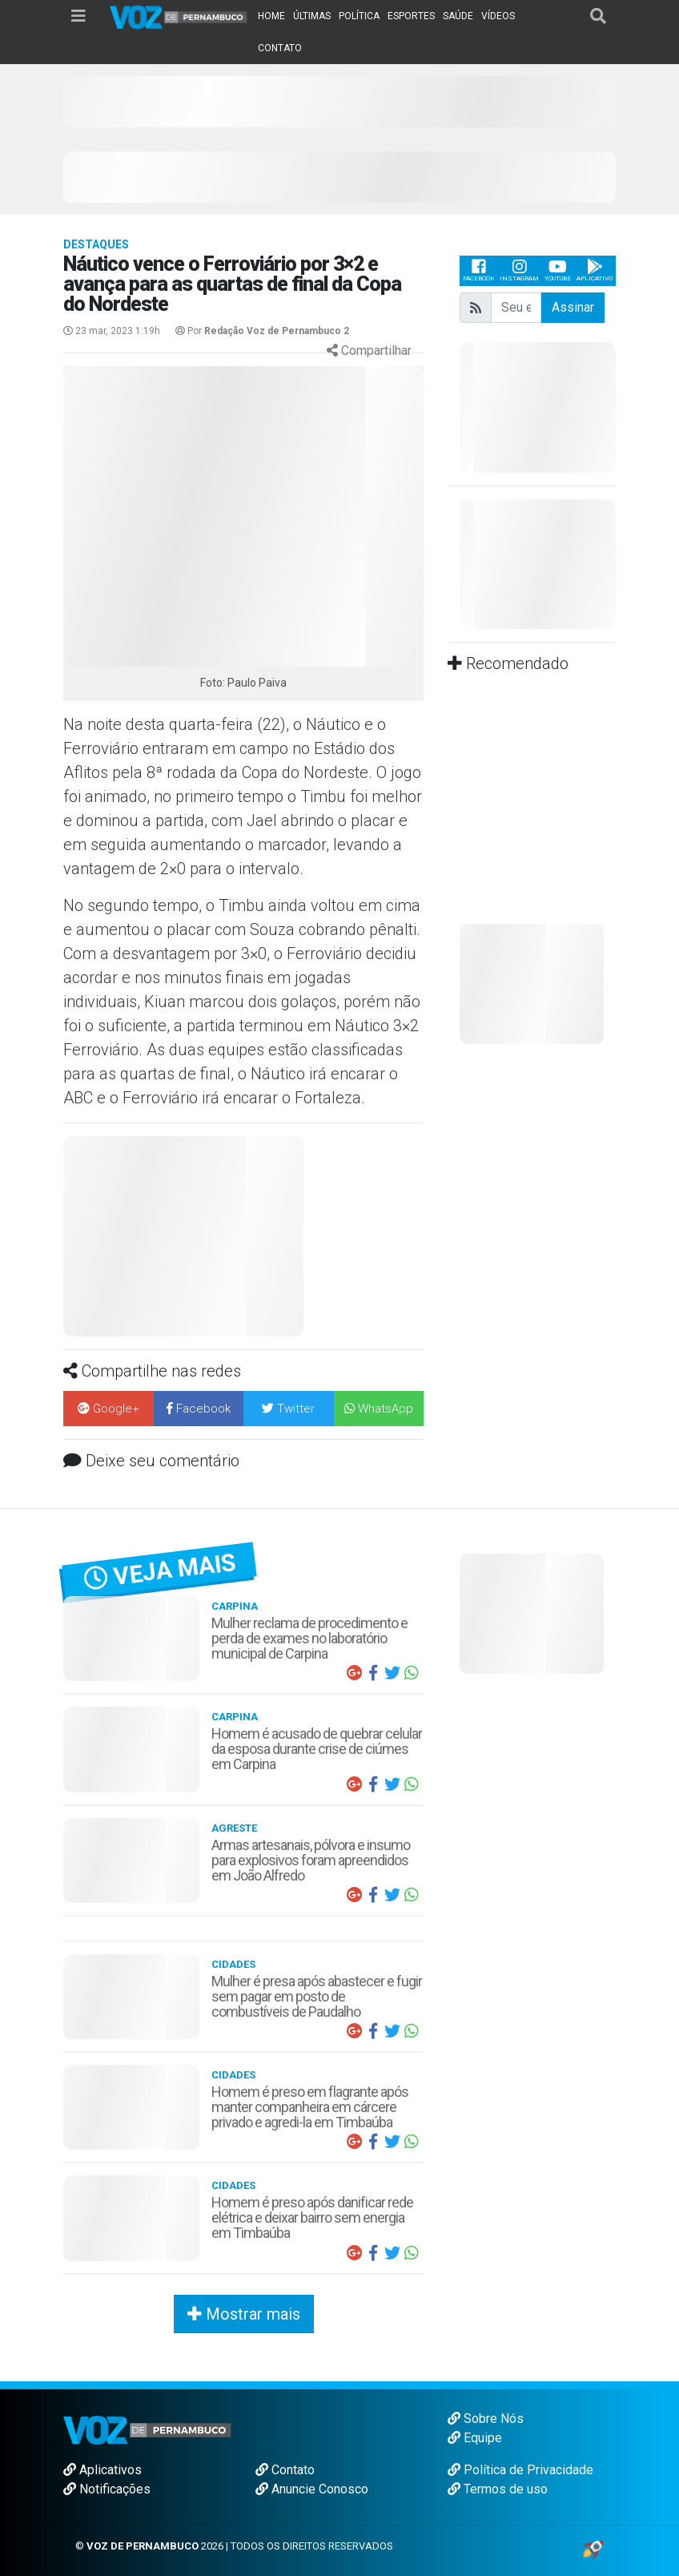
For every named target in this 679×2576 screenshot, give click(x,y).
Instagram (519, 270)
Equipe (475, 2437)
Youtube (557, 270)
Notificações (107, 2489)
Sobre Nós (486, 2418)
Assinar (573, 307)
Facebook (478, 270)
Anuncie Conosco (311, 2489)
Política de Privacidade (520, 2469)
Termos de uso (498, 2489)
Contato (285, 2469)
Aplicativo (595, 270)
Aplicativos (102, 2469)
